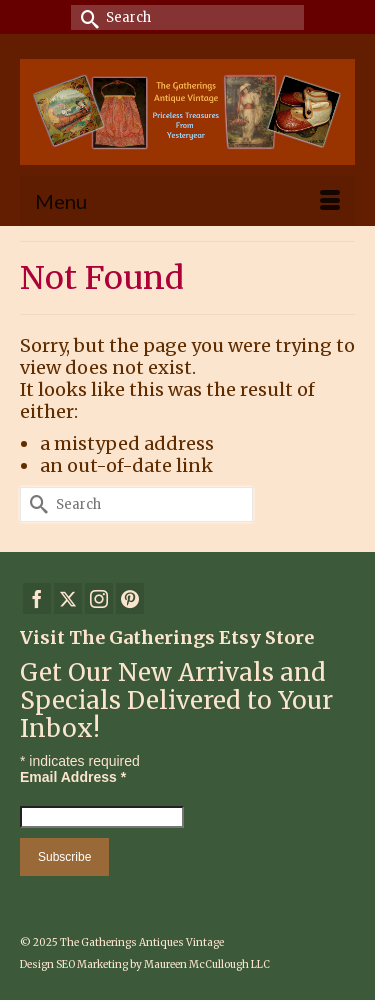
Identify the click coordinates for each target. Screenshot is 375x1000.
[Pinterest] (130, 598)
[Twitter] (68, 598)
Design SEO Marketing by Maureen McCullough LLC (145, 964)
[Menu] (187, 201)
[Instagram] (99, 598)
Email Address (73, 777)
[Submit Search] (86, 17)
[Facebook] (37, 598)
